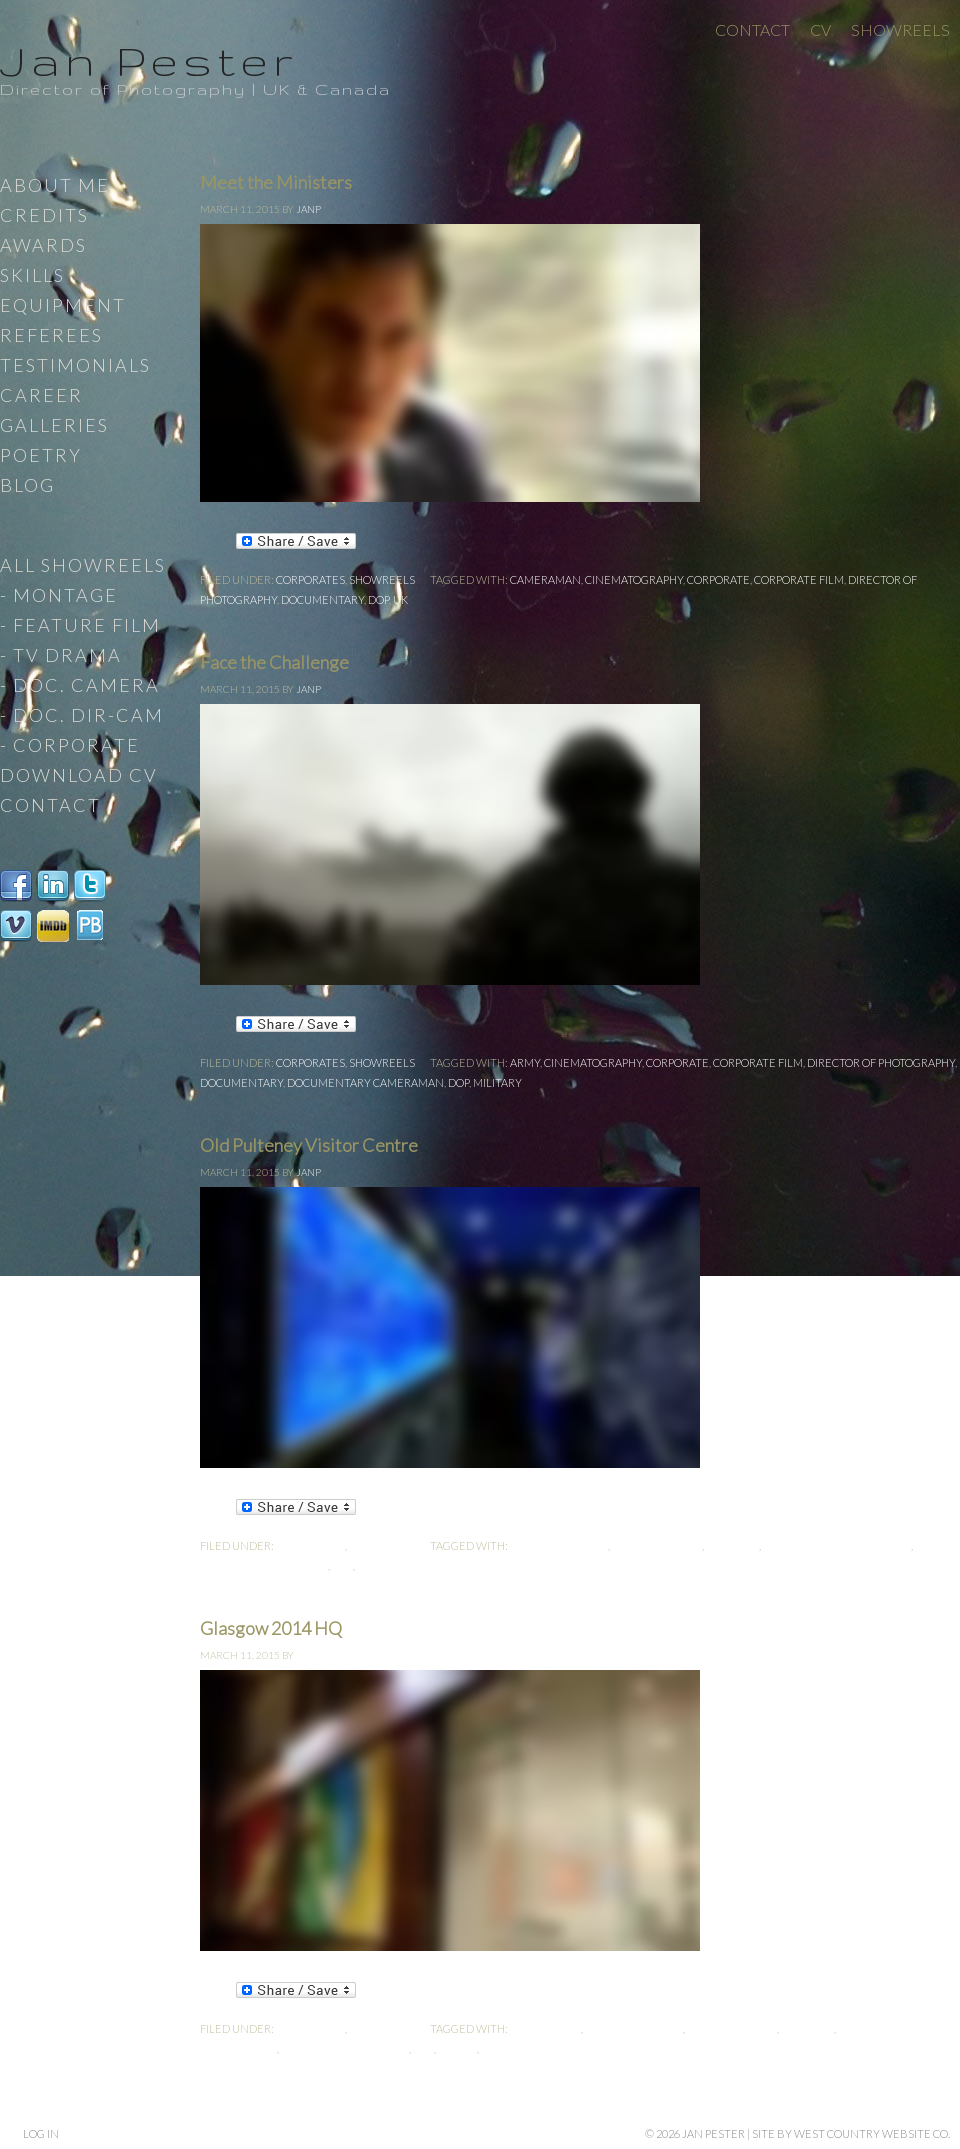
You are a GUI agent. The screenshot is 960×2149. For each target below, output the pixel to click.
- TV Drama (61, 655)
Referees (51, 335)
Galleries (54, 425)
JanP (308, 209)
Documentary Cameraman (365, 1082)
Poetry (41, 455)
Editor (457, 2048)
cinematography (634, 579)
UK (400, 599)
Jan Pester (149, 60)
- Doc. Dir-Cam (82, 715)
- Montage (59, 595)
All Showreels (83, 565)
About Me (55, 185)
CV (820, 29)
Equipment (63, 305)
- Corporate (70, 745)
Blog (27, 485)
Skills (32, 275)
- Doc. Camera (80, 685)
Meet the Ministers (276, 182)
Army (525, 1062)
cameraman (545, 579)
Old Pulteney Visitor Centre (309, 1145)
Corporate (718, 579)
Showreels (900, 29)
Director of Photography (881, 1062)
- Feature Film (80, 625)
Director (732, 1545)
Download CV (79, 775)
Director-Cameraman (264, 1565)
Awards (43, 245)
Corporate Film (799, 579)
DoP (378, 599)
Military (497, 1082)
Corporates (310, 579)
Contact (752, 29)
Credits (44, 215)
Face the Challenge (274, 662)
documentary (322, 599)
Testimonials (75, 365)
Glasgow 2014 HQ (271, 1628)
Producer (386, 1565)
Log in (41, 2133)
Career (41, 395)
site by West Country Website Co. (851, 2133)
